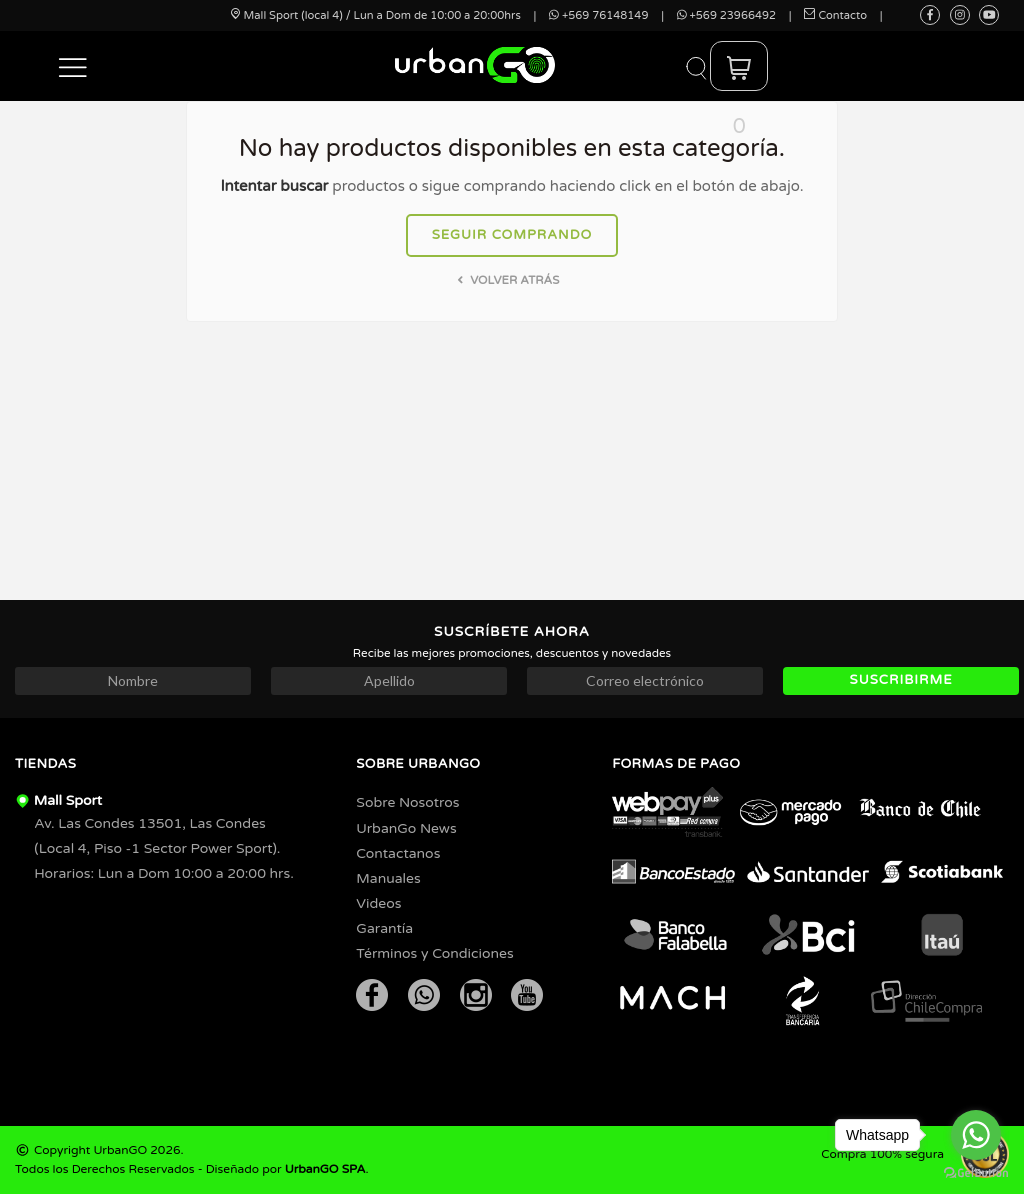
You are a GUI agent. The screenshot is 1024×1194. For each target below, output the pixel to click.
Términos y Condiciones (434, 953)
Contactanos (398, 853)
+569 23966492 (726, 15)
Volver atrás (506, 280)
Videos (378, 903)
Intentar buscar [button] (274, 186)
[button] (73, 66)
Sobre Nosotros (407, 802)
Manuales (388, 878)
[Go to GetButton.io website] (976, 1173)
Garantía (384, 928)
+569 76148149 (598, 15)
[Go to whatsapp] (976, 1135)
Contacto (835, 15)
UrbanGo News (406, 828)
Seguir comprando (512, 235)
